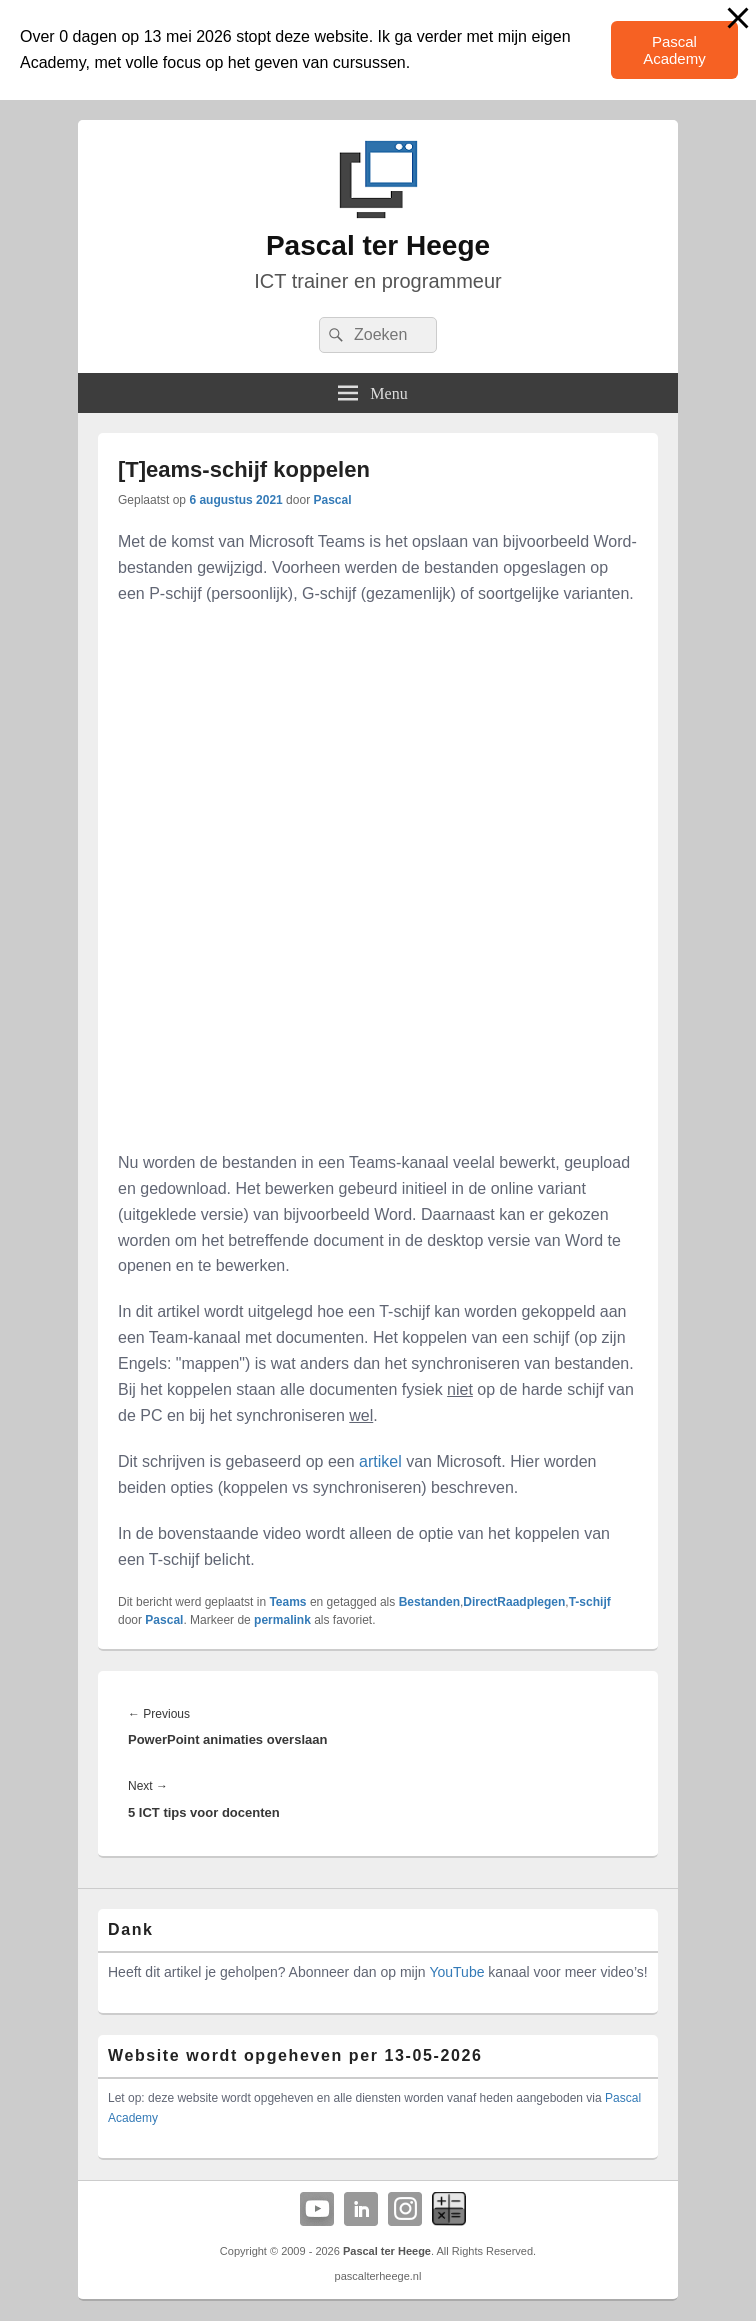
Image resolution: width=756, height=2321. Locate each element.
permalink (282, 1620)
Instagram (405, 2209)
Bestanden (429, 1602)
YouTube (456, 1972)
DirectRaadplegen (514, 1602)
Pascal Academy (674, 50)
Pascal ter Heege (378, 245)
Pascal (332, 500)
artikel (380, 1461)
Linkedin (361, 2209)
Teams (287, 1602)
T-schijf (590, 1602)
